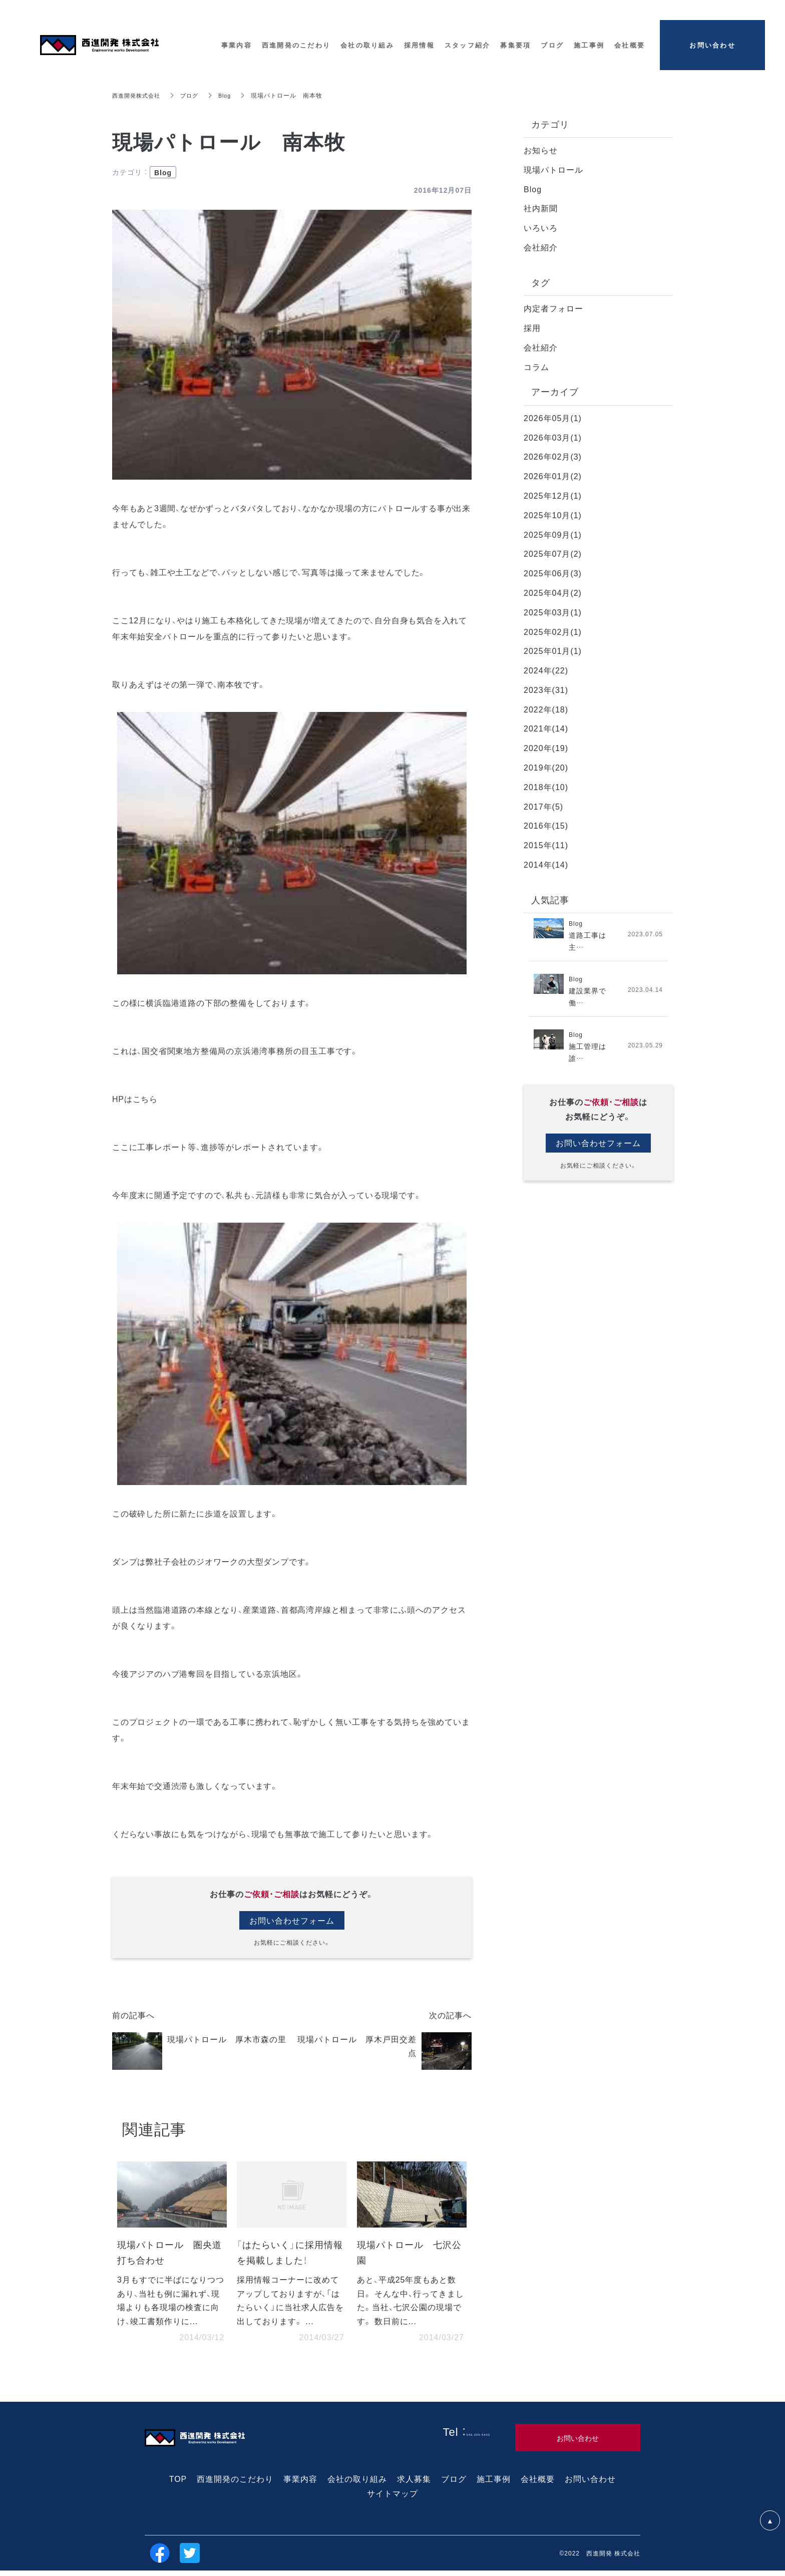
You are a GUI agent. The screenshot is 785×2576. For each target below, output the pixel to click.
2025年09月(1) (553, 534)
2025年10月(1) (553, 515)
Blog (231, 95)
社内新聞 (541, 208)
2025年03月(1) (553, 612)
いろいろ (541, 227)
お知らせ (541, 150)
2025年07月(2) (553, 553)
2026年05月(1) (553, 418)
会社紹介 (541, 247)
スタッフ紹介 (468, 45)
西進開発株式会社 (138, 95)
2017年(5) (543, 806)
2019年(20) (546, 767)
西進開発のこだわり (235, 2484)
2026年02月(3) (553, 456)
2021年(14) (546, 728)
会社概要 (538, 2484)
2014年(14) (546, 864)
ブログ (194, 95)
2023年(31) (546, 689)
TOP (178, 2484)
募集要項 (515, 45)
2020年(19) (546, 748)
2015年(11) (546, 845)
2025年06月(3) (553, 573)
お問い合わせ (590, 2484)
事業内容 (300, 2484)
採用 (532, 327)
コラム (536, 366)
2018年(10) (546, 787)
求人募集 (414, 2484)
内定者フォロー (553, 308)
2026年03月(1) (553, 437)
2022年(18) (546, 709)
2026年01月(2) (553, 476)
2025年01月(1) (553, 650)
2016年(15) (546, 825)
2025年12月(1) (553, 495)
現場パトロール (553, 169)
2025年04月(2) (553, 592)
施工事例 (494, 2484)
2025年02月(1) (553, 631)
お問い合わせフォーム (291, 1921)
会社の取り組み (357, 2484)
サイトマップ (392, 2498)
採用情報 (419, 45)
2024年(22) (546, 670)
